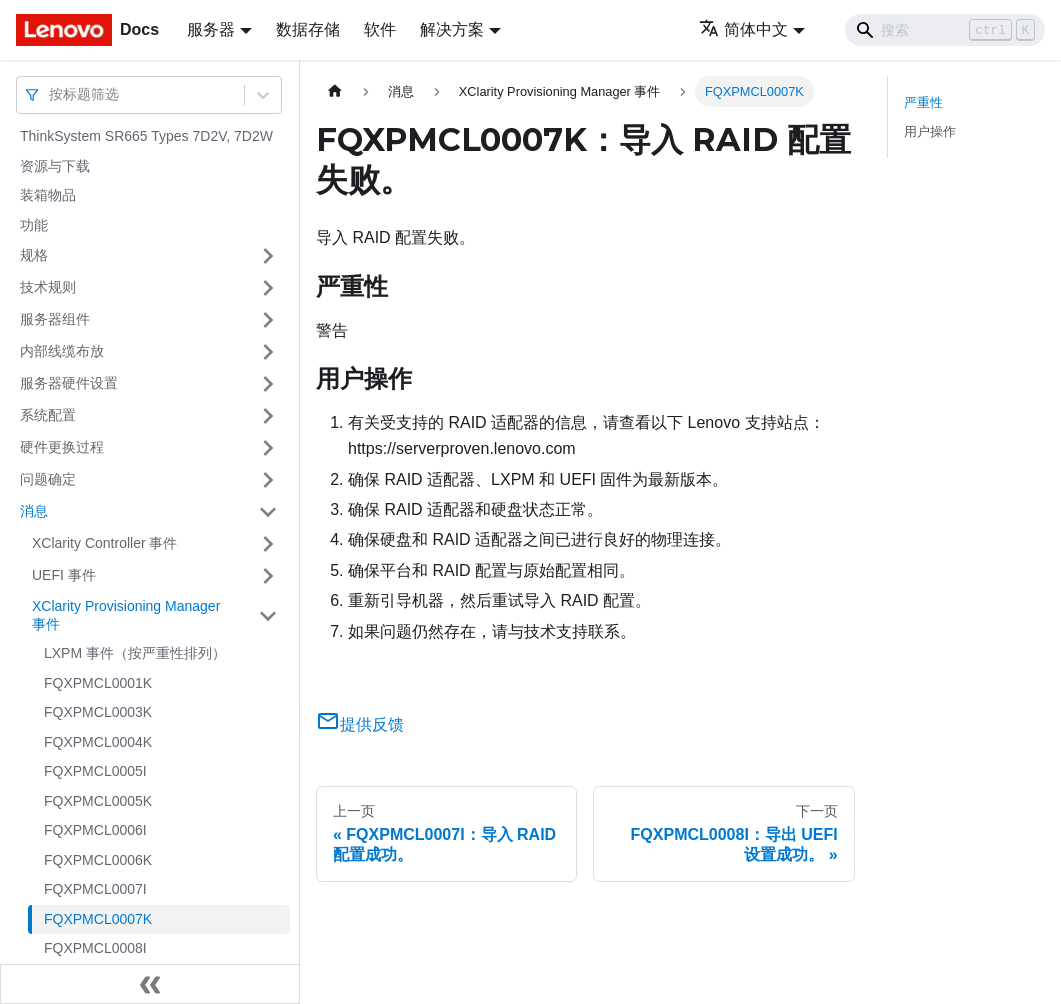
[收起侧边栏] (150, 984)
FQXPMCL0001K (98, 683)
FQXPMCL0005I (95, 771)
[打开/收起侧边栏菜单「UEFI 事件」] (268, 576)
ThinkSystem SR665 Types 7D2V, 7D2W (146, 136)
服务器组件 (55, 319)
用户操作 (930, 131)
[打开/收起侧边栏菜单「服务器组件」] (268, 320)
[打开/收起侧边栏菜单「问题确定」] (268, 480)
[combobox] (51, 94)
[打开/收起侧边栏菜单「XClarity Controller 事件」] (268, 544)
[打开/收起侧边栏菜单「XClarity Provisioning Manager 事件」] (268, 615)
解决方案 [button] (452, 29)
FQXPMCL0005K (98, 801)
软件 (380, 29)
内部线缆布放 (62, 351)
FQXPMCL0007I (95, 889)
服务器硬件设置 (69, 383)
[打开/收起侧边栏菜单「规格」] (268, 256)
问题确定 (48, 479)
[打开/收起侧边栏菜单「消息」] (268, 512)
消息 (34, 511)
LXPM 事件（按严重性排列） (135, 653)
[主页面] (335, 91)
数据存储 (308, 29)
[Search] (945, 30)
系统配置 (48, 415)
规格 (34, 255)
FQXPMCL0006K (98, 860)
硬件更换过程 (62, 447)
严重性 (923, 102)
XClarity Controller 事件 (104, 543)
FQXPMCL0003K (98, 712)
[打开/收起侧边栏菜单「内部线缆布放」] (268, 352)
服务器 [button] (211, 29)
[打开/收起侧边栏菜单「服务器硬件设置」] (268, 384)
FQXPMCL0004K (98, 742)
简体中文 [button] (743, 29)
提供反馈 (360, 724)
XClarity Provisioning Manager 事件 (126, 615)
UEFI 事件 (64, 575)
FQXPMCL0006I (95, 830)
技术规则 (48, 287)
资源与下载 (55, 166)
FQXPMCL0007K (98, 919)
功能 (34, 225)
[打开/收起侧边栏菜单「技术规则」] (268, 288)
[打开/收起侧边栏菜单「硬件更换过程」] (268, 448)
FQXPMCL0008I (95, 948)
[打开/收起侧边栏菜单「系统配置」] (268, 416)
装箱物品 (48, 195)
